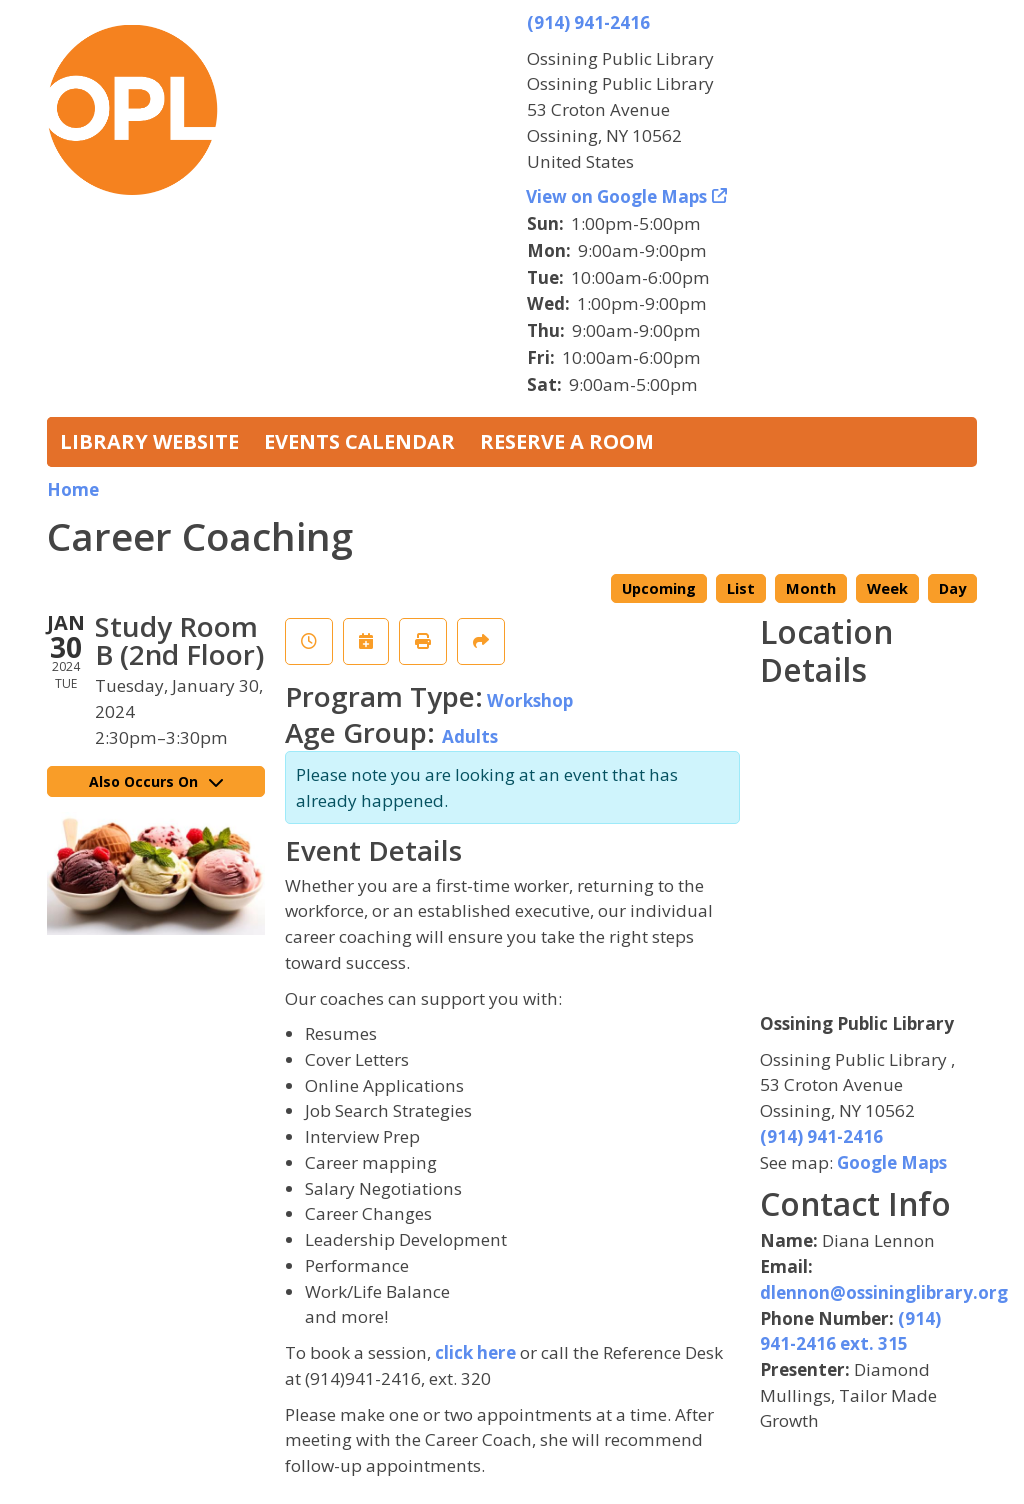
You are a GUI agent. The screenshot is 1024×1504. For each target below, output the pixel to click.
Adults (470, 736)
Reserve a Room (567, 441)
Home (73, 489)
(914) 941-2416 (588, 22)
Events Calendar (359, 441)
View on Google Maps (617, 196)
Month (811, 588)
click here (475, 1352)
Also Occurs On (156, 781)
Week (887, 588)
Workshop (530, 700)
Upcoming (659, 588)
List (741, 588)
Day (952, 588)
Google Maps (892, 1162)
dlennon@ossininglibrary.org (884, 1292)
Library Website (149, 441)
